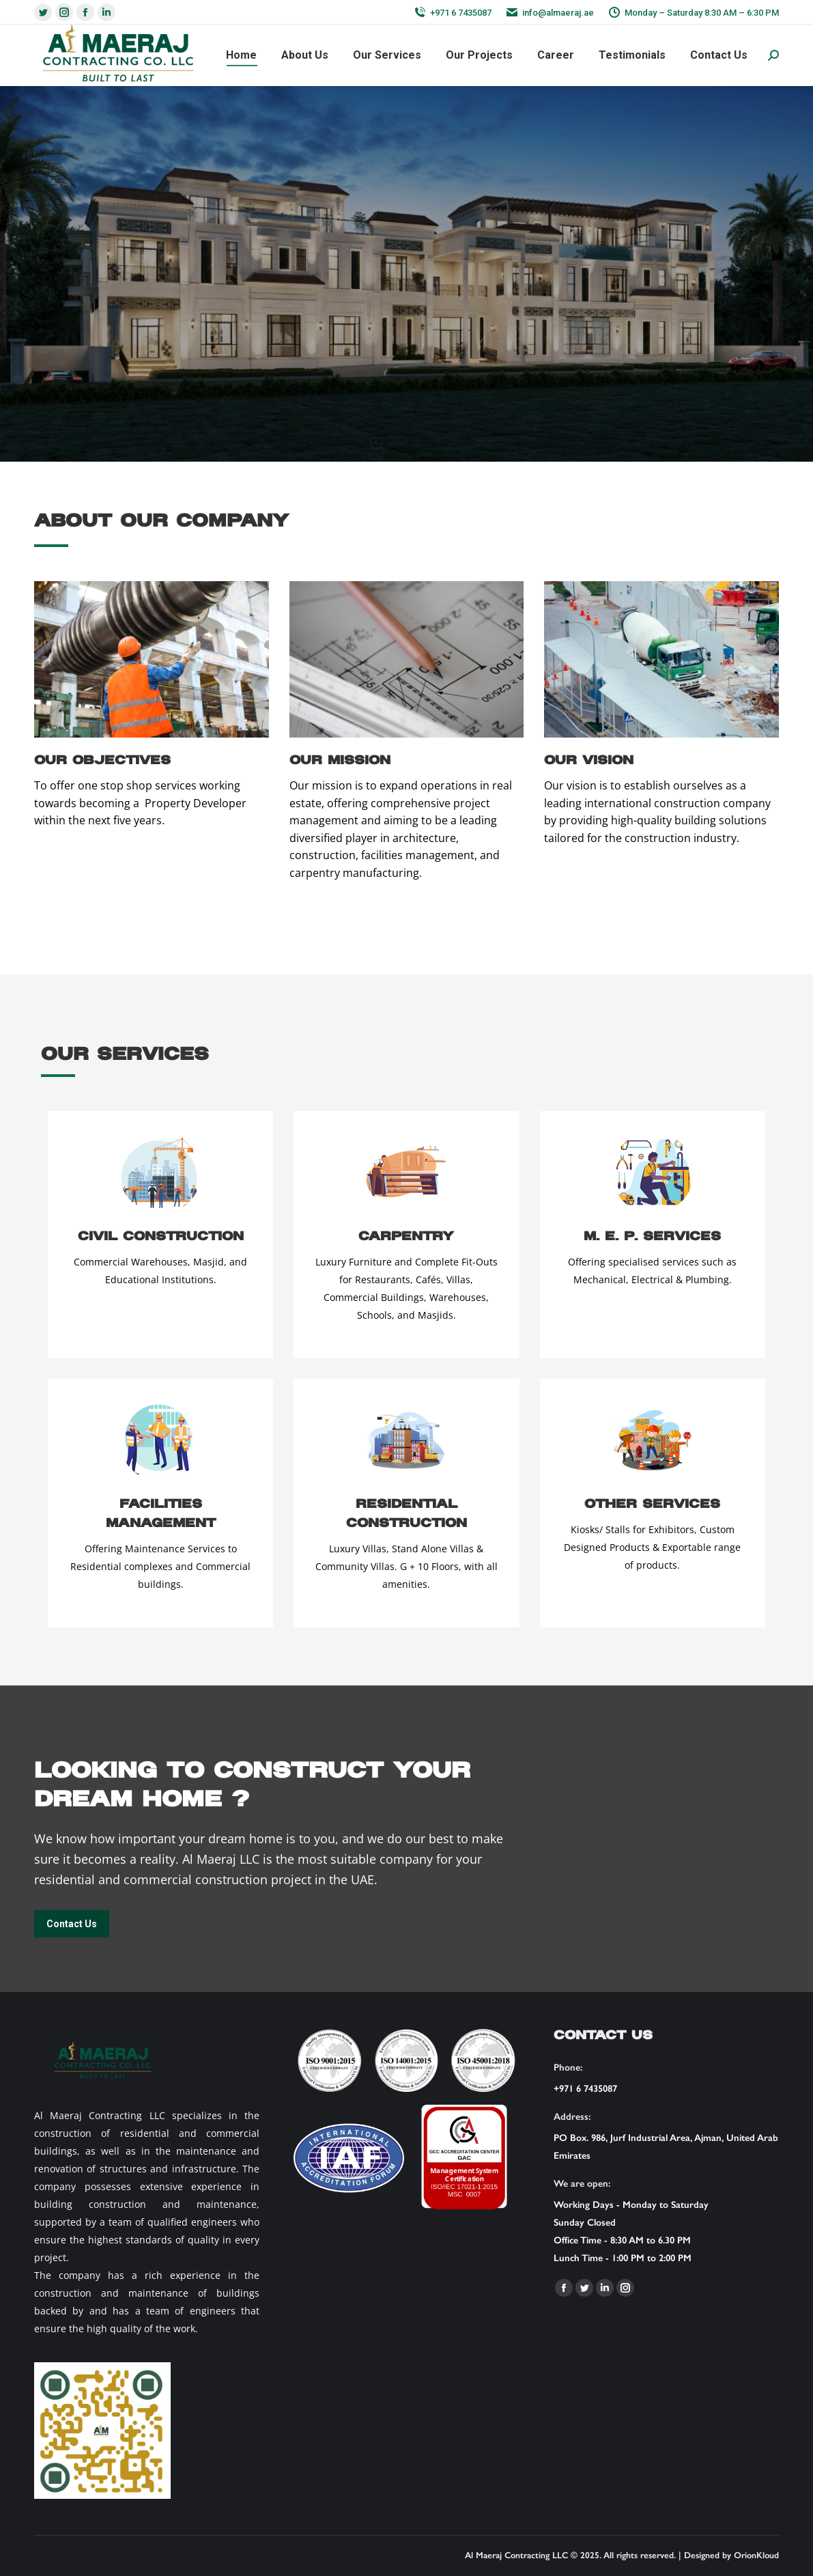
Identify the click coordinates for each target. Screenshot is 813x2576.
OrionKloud (756, 2555)
